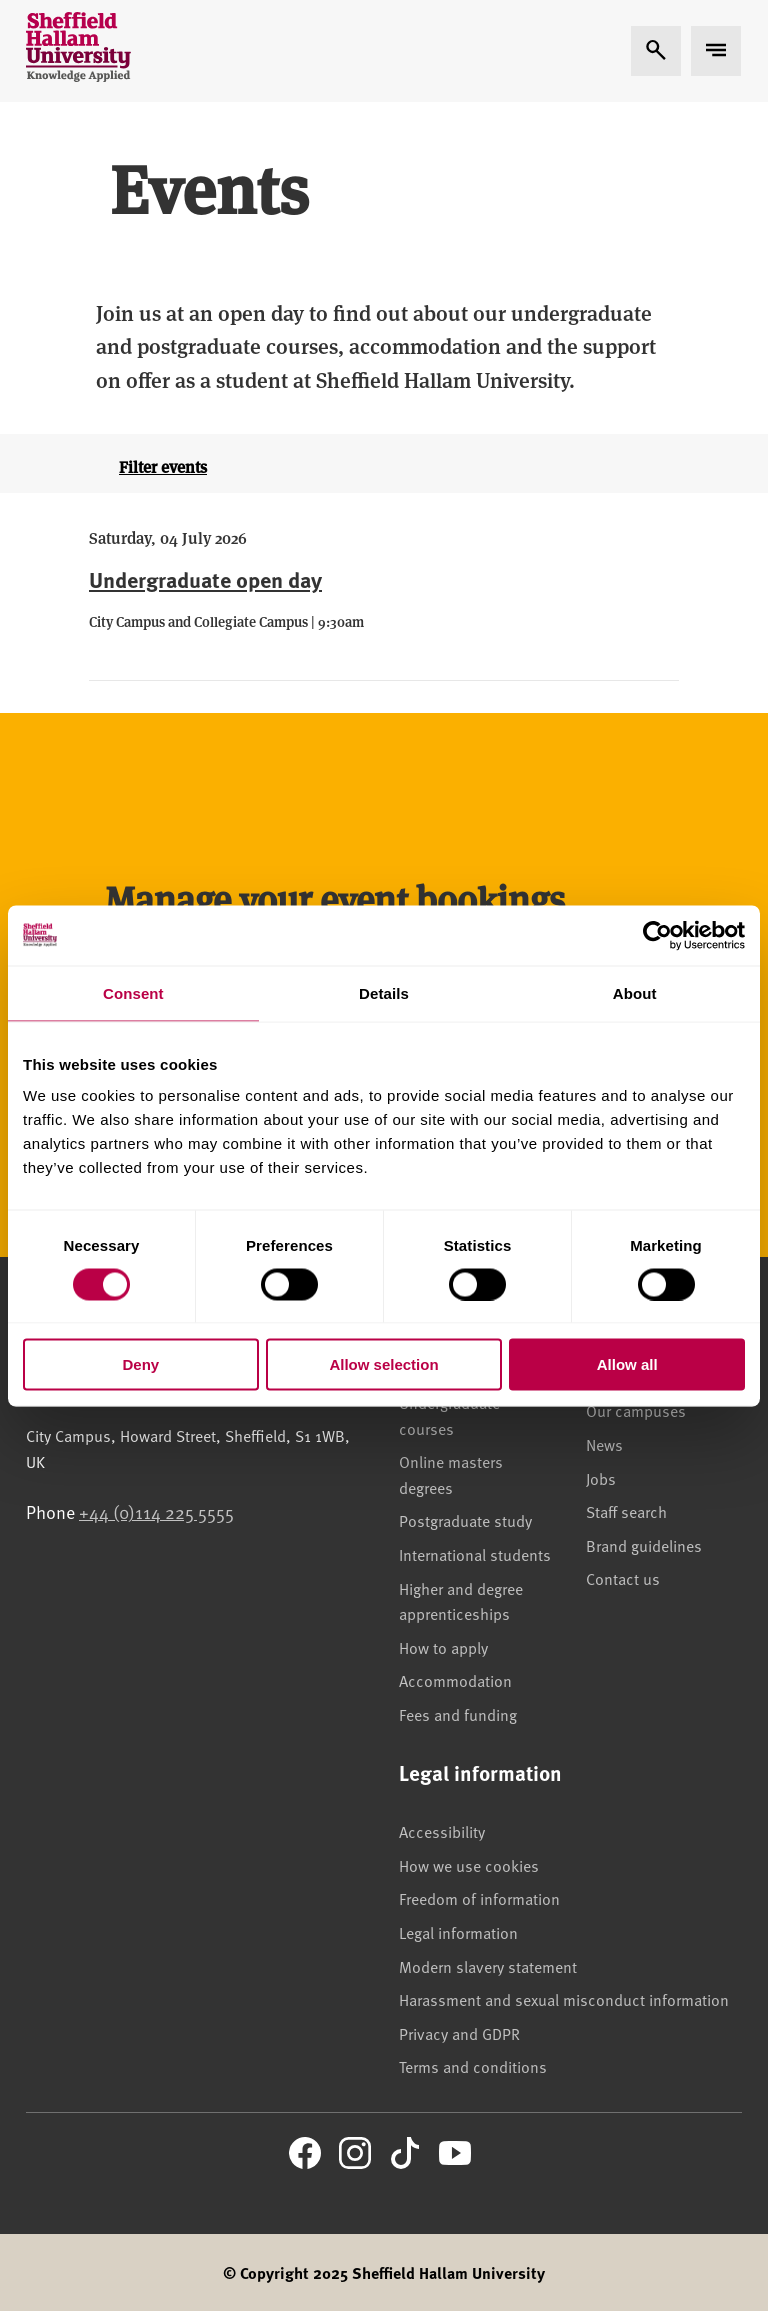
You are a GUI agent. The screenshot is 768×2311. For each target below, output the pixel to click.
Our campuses (636, 1410)
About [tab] (635, 992)
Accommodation (455, 1680)
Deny (140, 1364)
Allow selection (383, 1364)
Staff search (626, 1511)
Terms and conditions (473, 2066)
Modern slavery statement (488, 1966)
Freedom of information (479, 1898)
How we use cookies (469, 1865)
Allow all (627, 1364)
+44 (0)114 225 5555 (156, 1511)
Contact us (623, 1578)
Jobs (601, 1478)
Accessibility (442, 1831)
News (604, 1444)
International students (475, 1554)
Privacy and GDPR (459, 2033)
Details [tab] (384, 992)
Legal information (458, 1932)
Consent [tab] (133, 992)
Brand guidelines (644, 1545)
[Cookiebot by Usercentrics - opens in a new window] (657, 935)
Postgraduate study (465, 1520)
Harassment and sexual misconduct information (564, 1999)
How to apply (443, 1647)
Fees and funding (458, 1714)
